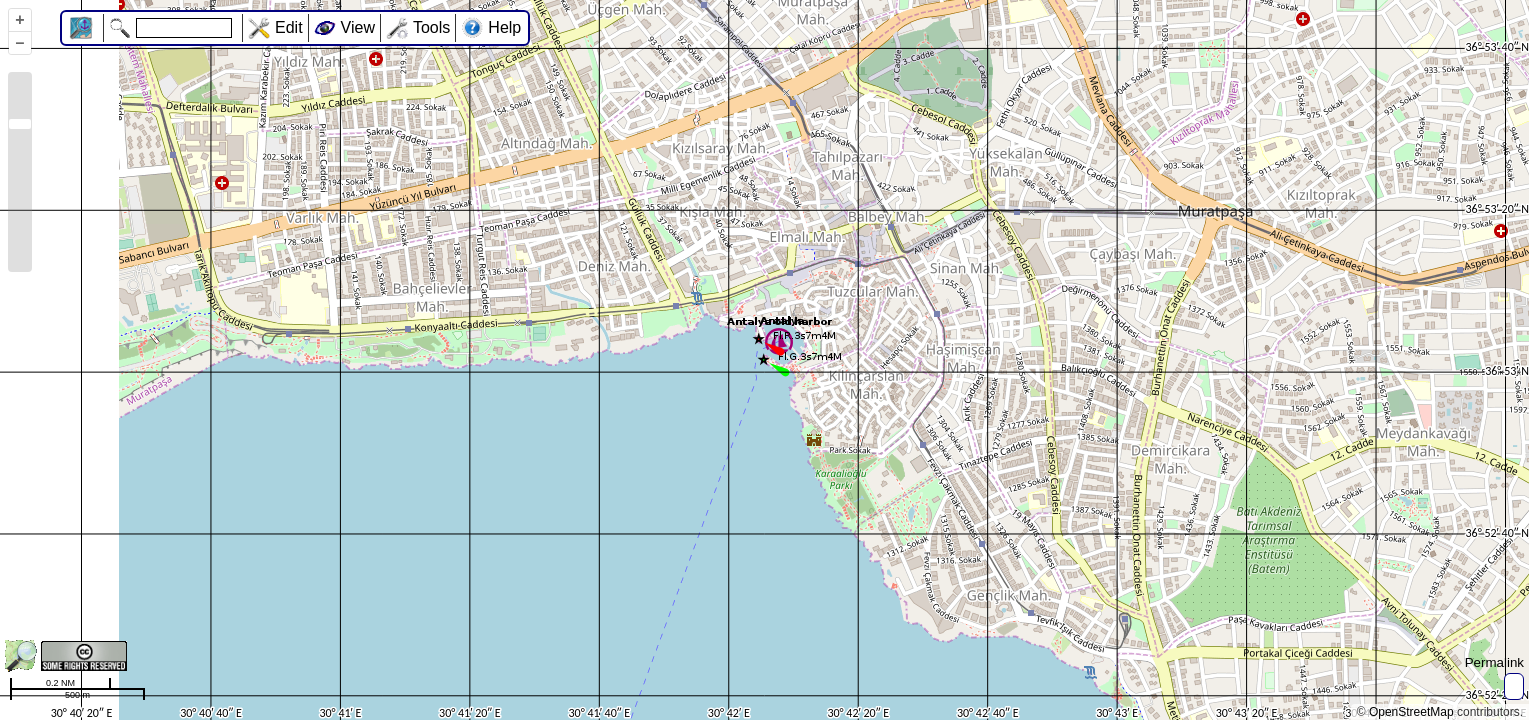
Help (504, 27)
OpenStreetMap (1411, 712)
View (358, 27)
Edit (289, 27)
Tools (431, 27)
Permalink (1494, 662)
